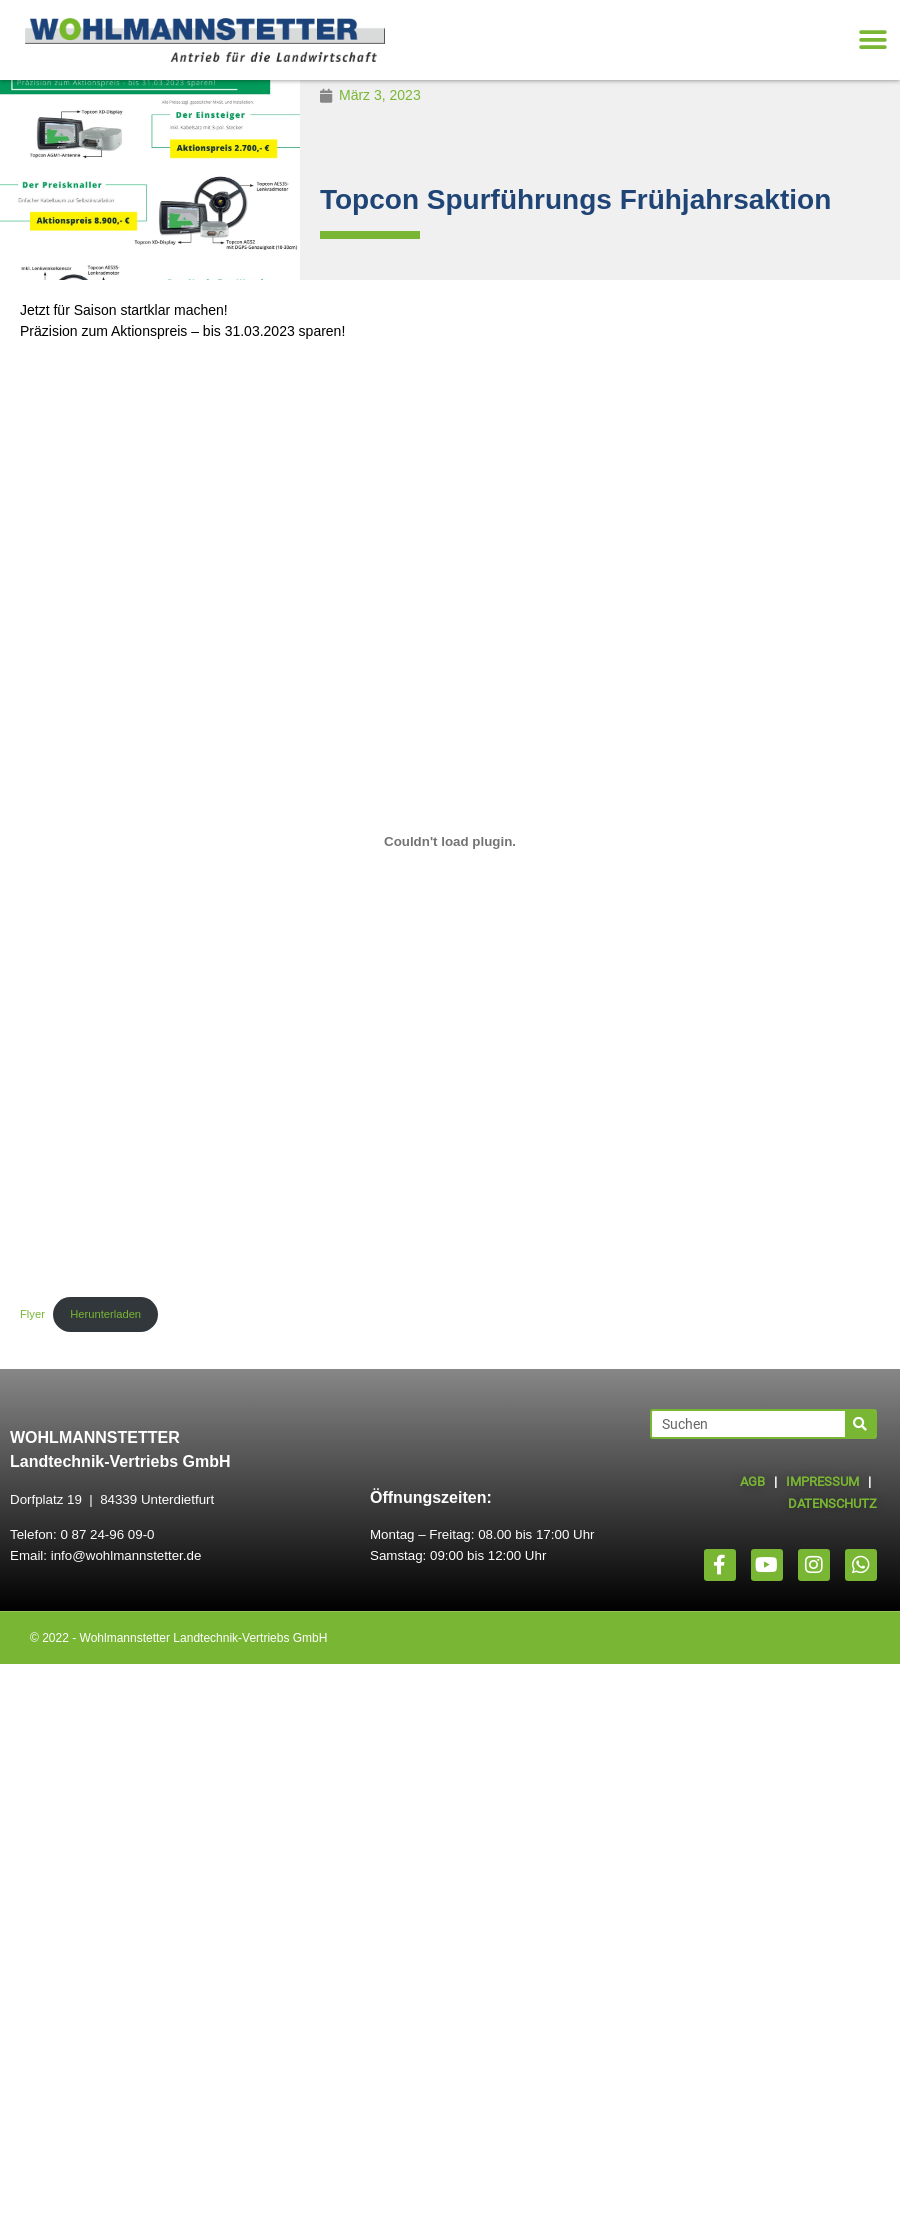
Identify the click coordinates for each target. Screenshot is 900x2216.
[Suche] (860, 1424)
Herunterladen (105, 1314)
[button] (872, 40)
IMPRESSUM (822, 1481)
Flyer (32, 1314)
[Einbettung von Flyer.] (450, 842)
